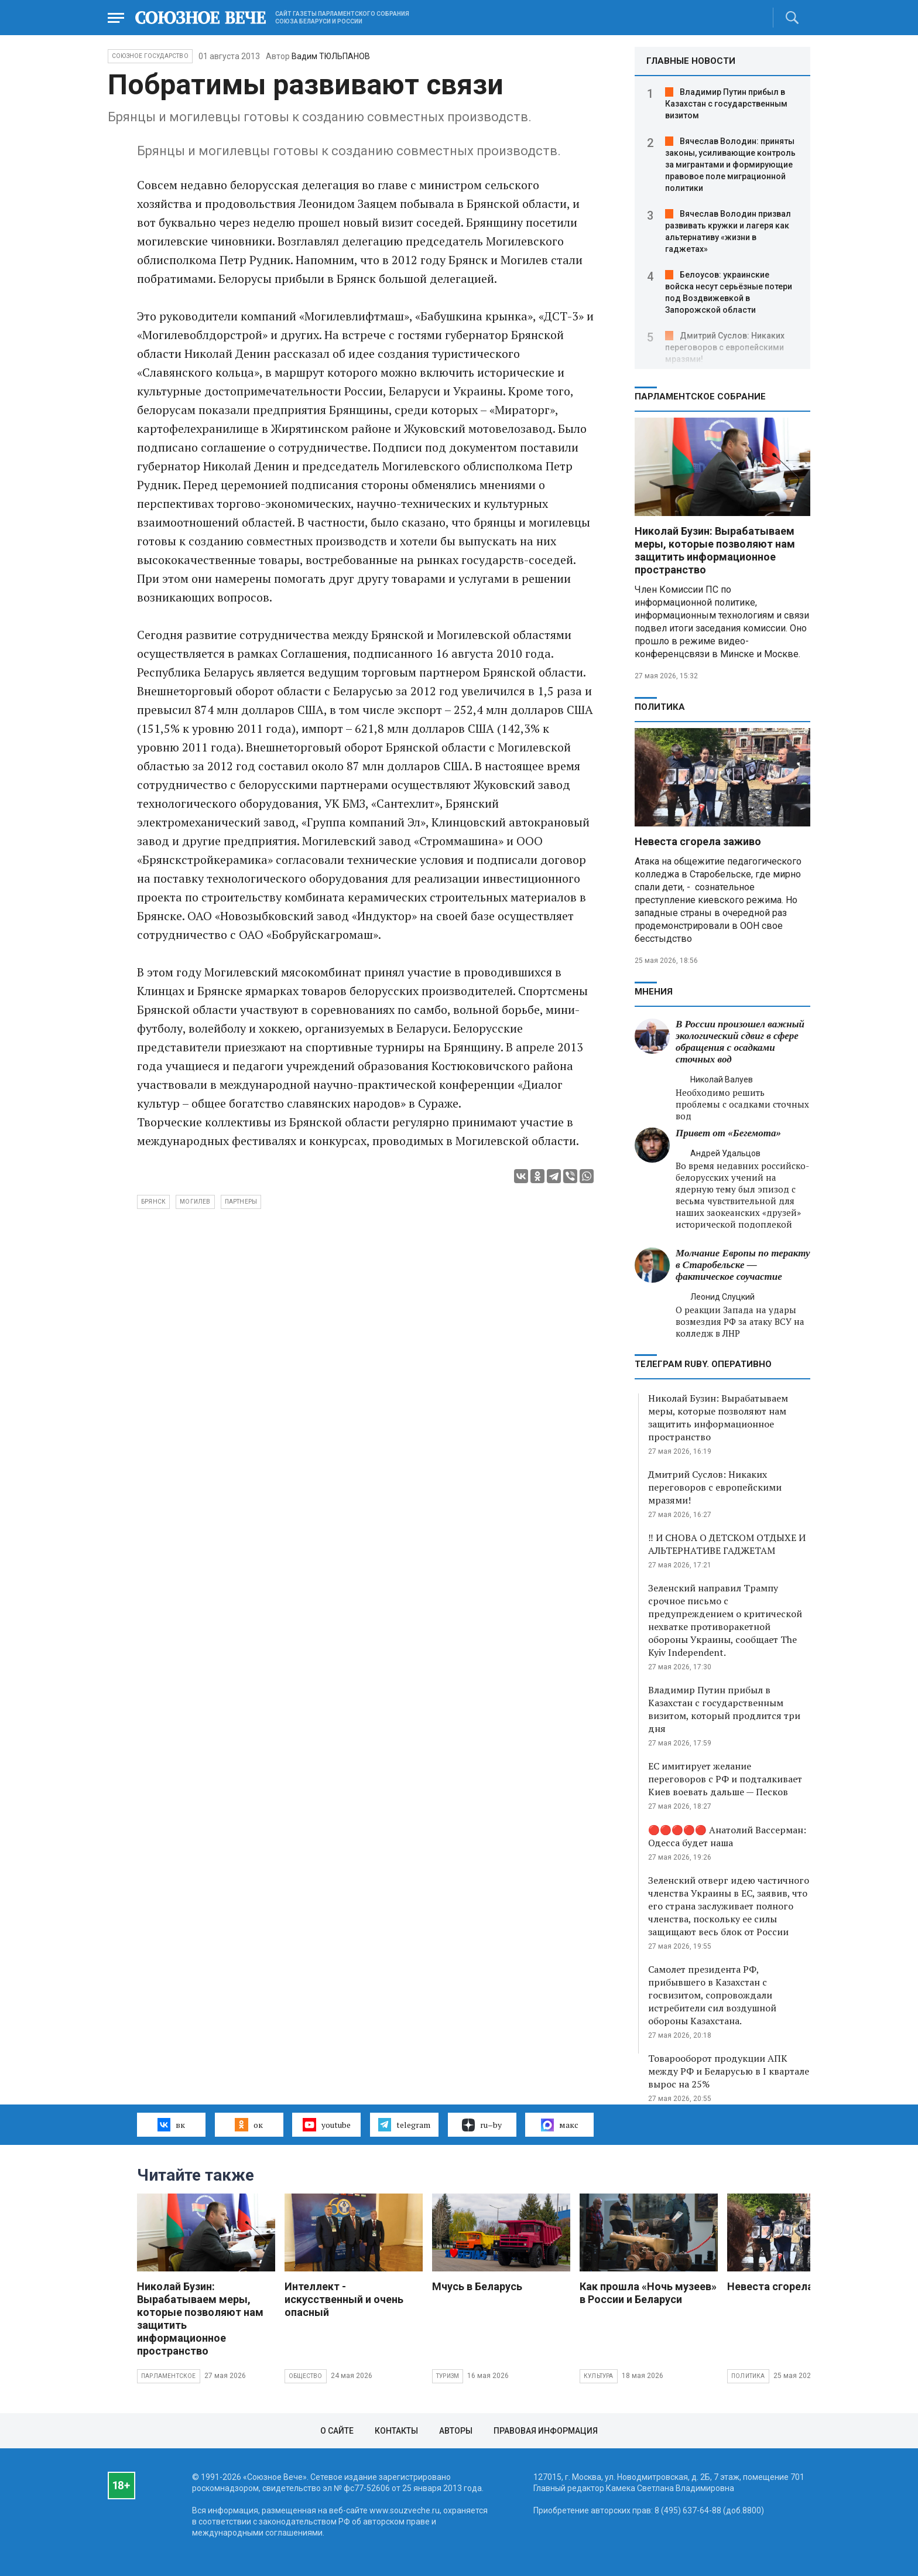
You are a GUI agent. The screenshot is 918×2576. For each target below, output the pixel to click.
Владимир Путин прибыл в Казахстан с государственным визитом (726, 103)
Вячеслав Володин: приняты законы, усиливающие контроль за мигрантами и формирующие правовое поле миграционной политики (730, 164)
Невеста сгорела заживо (698, 841)
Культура (599, 2376)
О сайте (337, 2430)
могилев (195, 1201)
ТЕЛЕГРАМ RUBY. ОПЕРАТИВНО (703, 1364)
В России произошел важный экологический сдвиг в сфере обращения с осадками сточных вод (740, 1042)
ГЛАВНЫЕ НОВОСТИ (690, 61)
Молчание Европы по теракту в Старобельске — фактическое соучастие (743, 1265)
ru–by (482, 2125)
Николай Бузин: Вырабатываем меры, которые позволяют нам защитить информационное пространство (715, 550)
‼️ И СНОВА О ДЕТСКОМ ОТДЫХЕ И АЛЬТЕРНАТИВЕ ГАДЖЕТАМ (727, 1544)
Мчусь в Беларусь (477, 2286)
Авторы (455, 2430)
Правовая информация (546, 2430)
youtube (326, 2124)
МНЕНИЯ (654, 991)
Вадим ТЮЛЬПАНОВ (331, 56)
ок (248, 2124)
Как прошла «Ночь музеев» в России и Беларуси (648, 2292)
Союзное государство (150, 56)
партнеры (241, 1201)
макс (559, 2125)
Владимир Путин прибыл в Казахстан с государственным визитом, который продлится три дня (724, 1709)
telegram (404, 2124)
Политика (660, 707)
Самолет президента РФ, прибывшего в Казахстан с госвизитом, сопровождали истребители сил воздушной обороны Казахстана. (712, 1995)
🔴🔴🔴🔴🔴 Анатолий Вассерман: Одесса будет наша (727, 1836)
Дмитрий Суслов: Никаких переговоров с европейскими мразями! (725, 347)
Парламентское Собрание (700, 396)
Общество (306, 2376)
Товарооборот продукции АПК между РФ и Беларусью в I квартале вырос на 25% (728, 2071)
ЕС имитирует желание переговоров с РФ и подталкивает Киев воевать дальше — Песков (725, 1779)
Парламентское (168, 2376)
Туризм (447, 2376)
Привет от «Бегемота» (728, 1133)
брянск (153, 1201)
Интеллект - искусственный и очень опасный (344, 2299)
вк (171, 2124)
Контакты (396, 2430)
